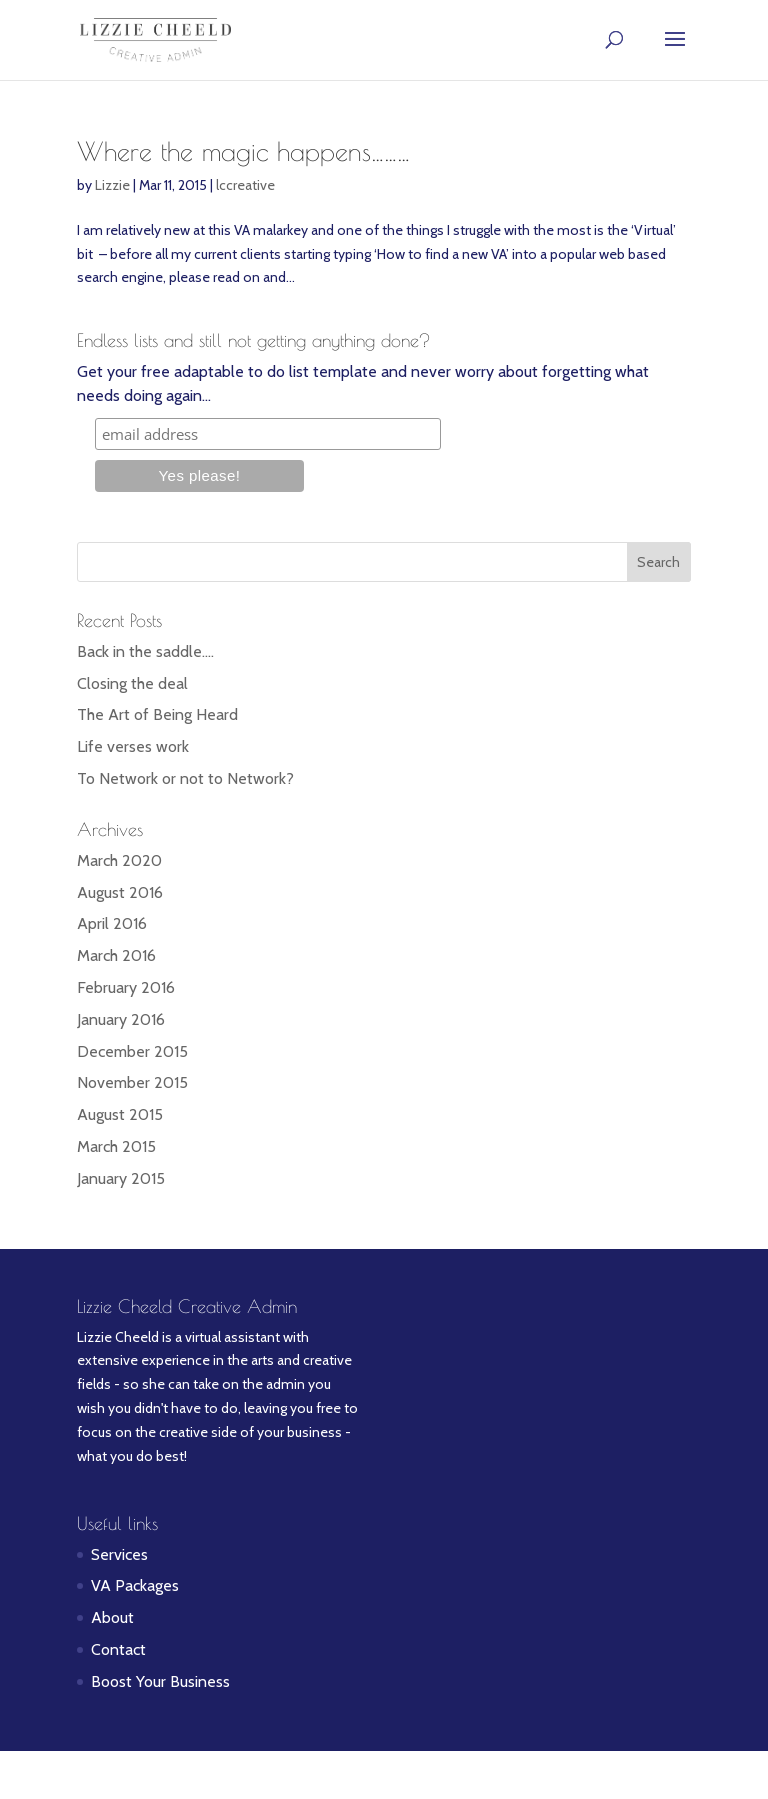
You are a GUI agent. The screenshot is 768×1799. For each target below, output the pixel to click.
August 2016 (120, 892)
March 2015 (116, 1146)
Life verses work (133, 746)
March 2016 (116, 955)
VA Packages (135, 1585)
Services (119, 1554)
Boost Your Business (160, 1681)
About (112, 1617)
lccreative (245, 185)
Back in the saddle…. (145, 651)
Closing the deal (132, 683)
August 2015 (120, 1114)
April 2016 (112, 923)
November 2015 (132, 1082)
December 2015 (132, 1051)
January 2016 (121, 1019)
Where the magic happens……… (243, 151)
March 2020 (119, 860)
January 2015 (121, 1178)
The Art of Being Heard (157, 714)
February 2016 (126, 987)
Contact (118, 1649)
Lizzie (112, 185)
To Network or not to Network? (185, 778)
